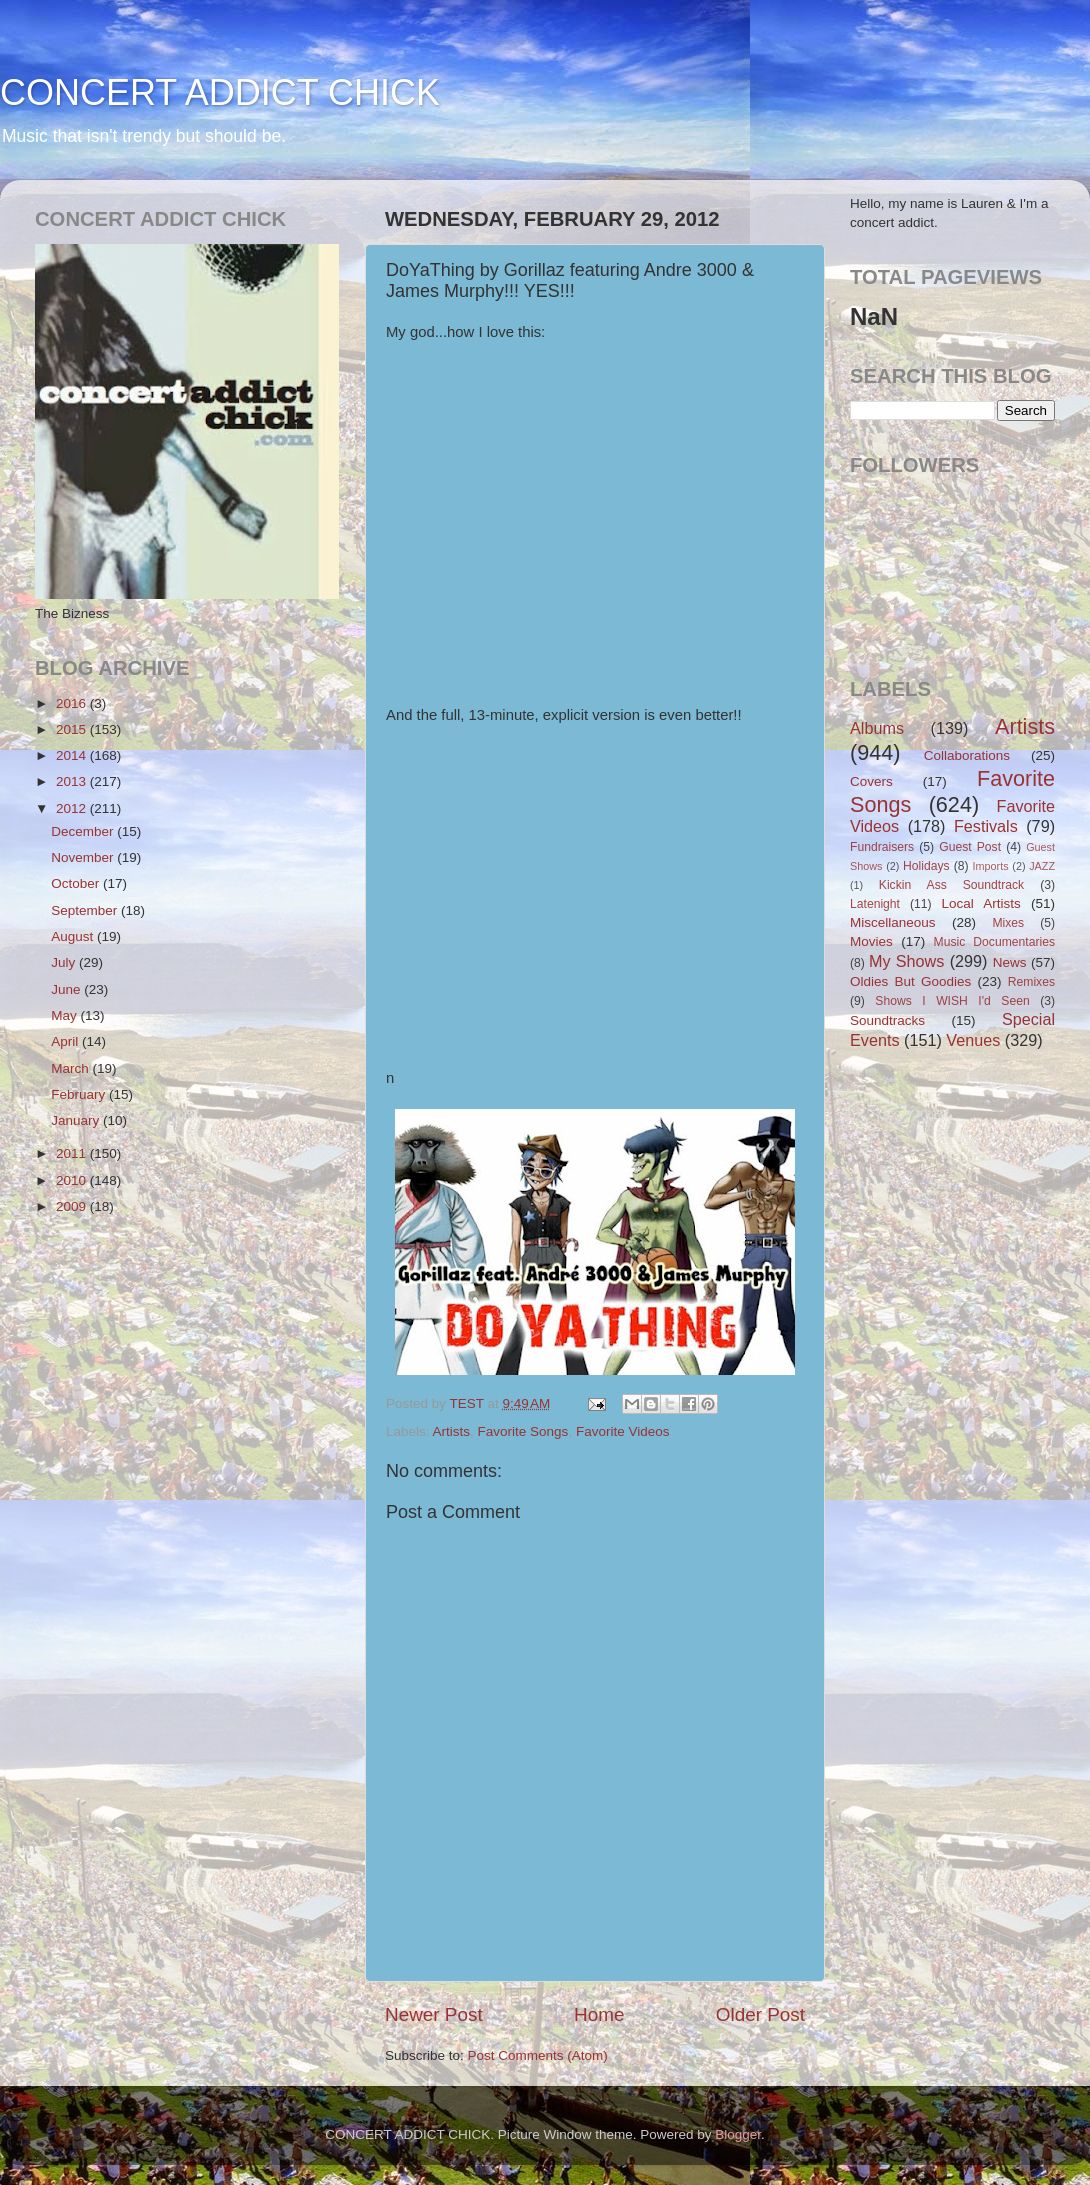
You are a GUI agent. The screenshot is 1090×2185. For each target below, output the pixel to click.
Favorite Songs (523, 1431)
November (84, 857)
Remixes (1031, 982)
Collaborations (967, 755)
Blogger (738, 2134)
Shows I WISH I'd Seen (952, 1001)
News (1010, 962)
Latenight (875, 904)
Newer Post (434, 2014)
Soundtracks (887, 1020)
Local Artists (980, 903)
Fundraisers (882, 847)
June (67, 989)
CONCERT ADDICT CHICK (220, 92)
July (65, 962)
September (86, 910)
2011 (73, 1153)
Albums (877, 728)
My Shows (906, 961)
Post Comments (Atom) (538, 2055)
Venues (973, 1040)
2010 (73, 1180)
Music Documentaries (994, 942)
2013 (73, 781)
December (84, 831)
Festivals (986, 826)
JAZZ (1042, 866)
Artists (452, 1431)
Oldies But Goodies (910, 981)
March (71, 1068)
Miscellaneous (893, 922)
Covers (871, 781)
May (65, 1015)
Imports (991, 866)
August (74, 936)
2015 (73, 729)
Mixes (1008, 923)
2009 (73, 1206)
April (66, 1041)
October (77, 883)
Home (599, 2014)
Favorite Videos (623, 1431)
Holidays (926, 866)
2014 (73, 755)
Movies (871, 941)
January (77, 1120)
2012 (73, 808)
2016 (73, 703)
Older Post (760, 2014)
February (80, 1094)
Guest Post (970, 847)
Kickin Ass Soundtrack (951, 885)
